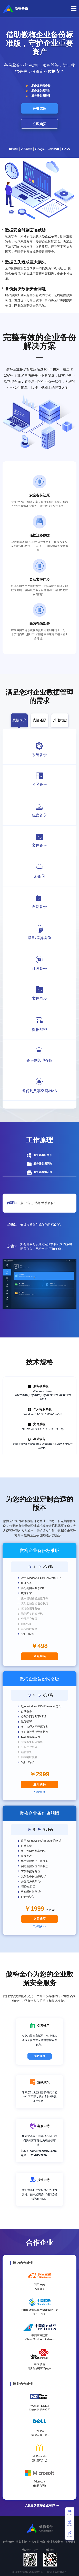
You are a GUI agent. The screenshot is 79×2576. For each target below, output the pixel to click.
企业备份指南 (55, 2541)
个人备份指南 (37, 2541)
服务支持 (21, 2541)
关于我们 (70, 2541)
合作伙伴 (8, 2541)
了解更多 (38, 1792)
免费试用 (39, 108)
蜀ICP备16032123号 (57, 2572)
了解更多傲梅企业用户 (39, 2505)
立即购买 (39, 124)
